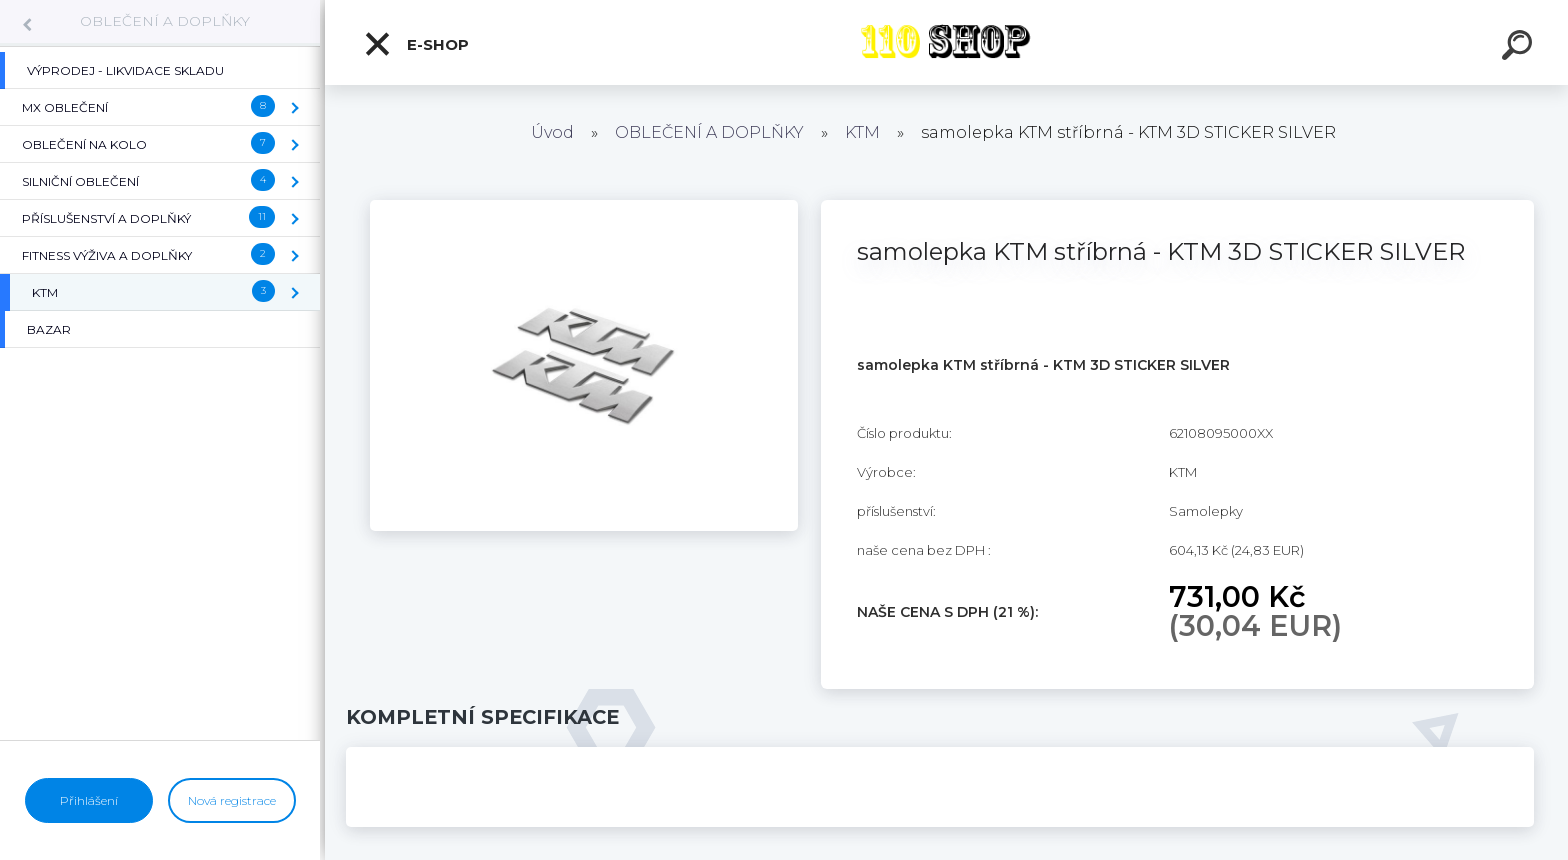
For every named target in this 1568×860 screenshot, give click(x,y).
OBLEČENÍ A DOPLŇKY (165, 21)
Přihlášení (89, 800)
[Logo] (946, 42)
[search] (1520, 48)
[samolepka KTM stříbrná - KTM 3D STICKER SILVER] (584, 207)
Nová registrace (232, 800)
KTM (862, 132)
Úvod (552, 132)
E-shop (416, 44)
